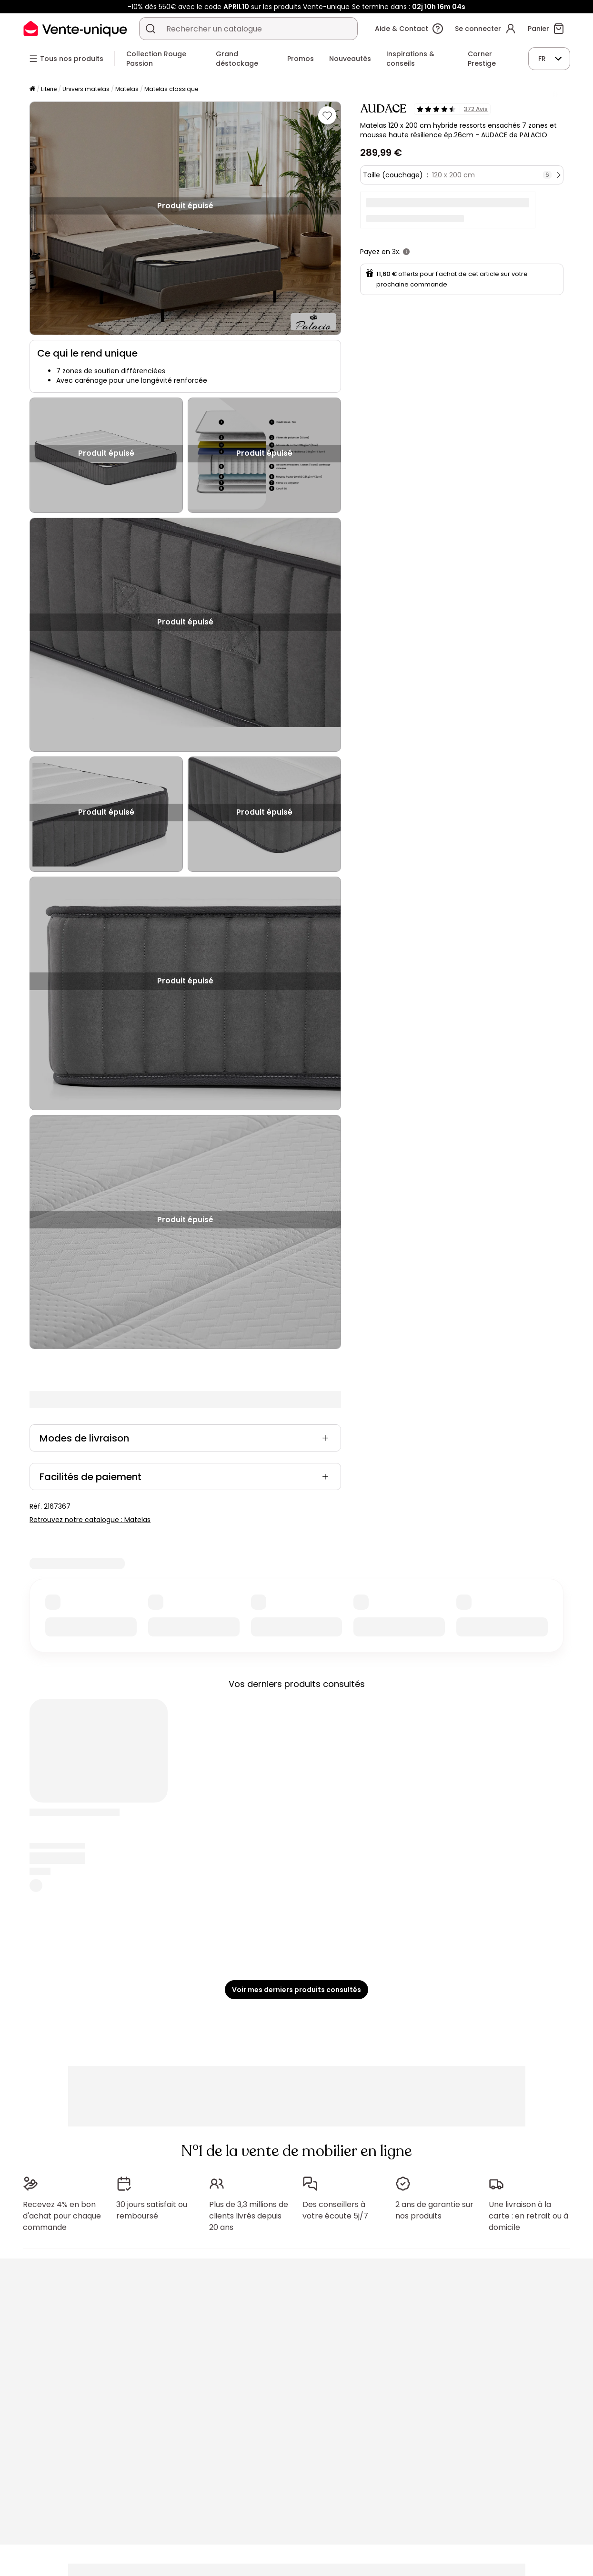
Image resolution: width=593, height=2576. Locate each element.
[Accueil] (32, 89)
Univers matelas (86, 89)
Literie (49, 89)
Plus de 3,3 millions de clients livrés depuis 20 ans (248, 2216)
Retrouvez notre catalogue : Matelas (90, 1519)
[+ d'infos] (406, 251)
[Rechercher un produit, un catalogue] (150, 28)
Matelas (127, 89)
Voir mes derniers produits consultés (296, 1989)
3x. (396, 251)
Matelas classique (171, 89)
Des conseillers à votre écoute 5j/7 (335, 2210)
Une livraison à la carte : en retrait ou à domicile (528, 2216)
